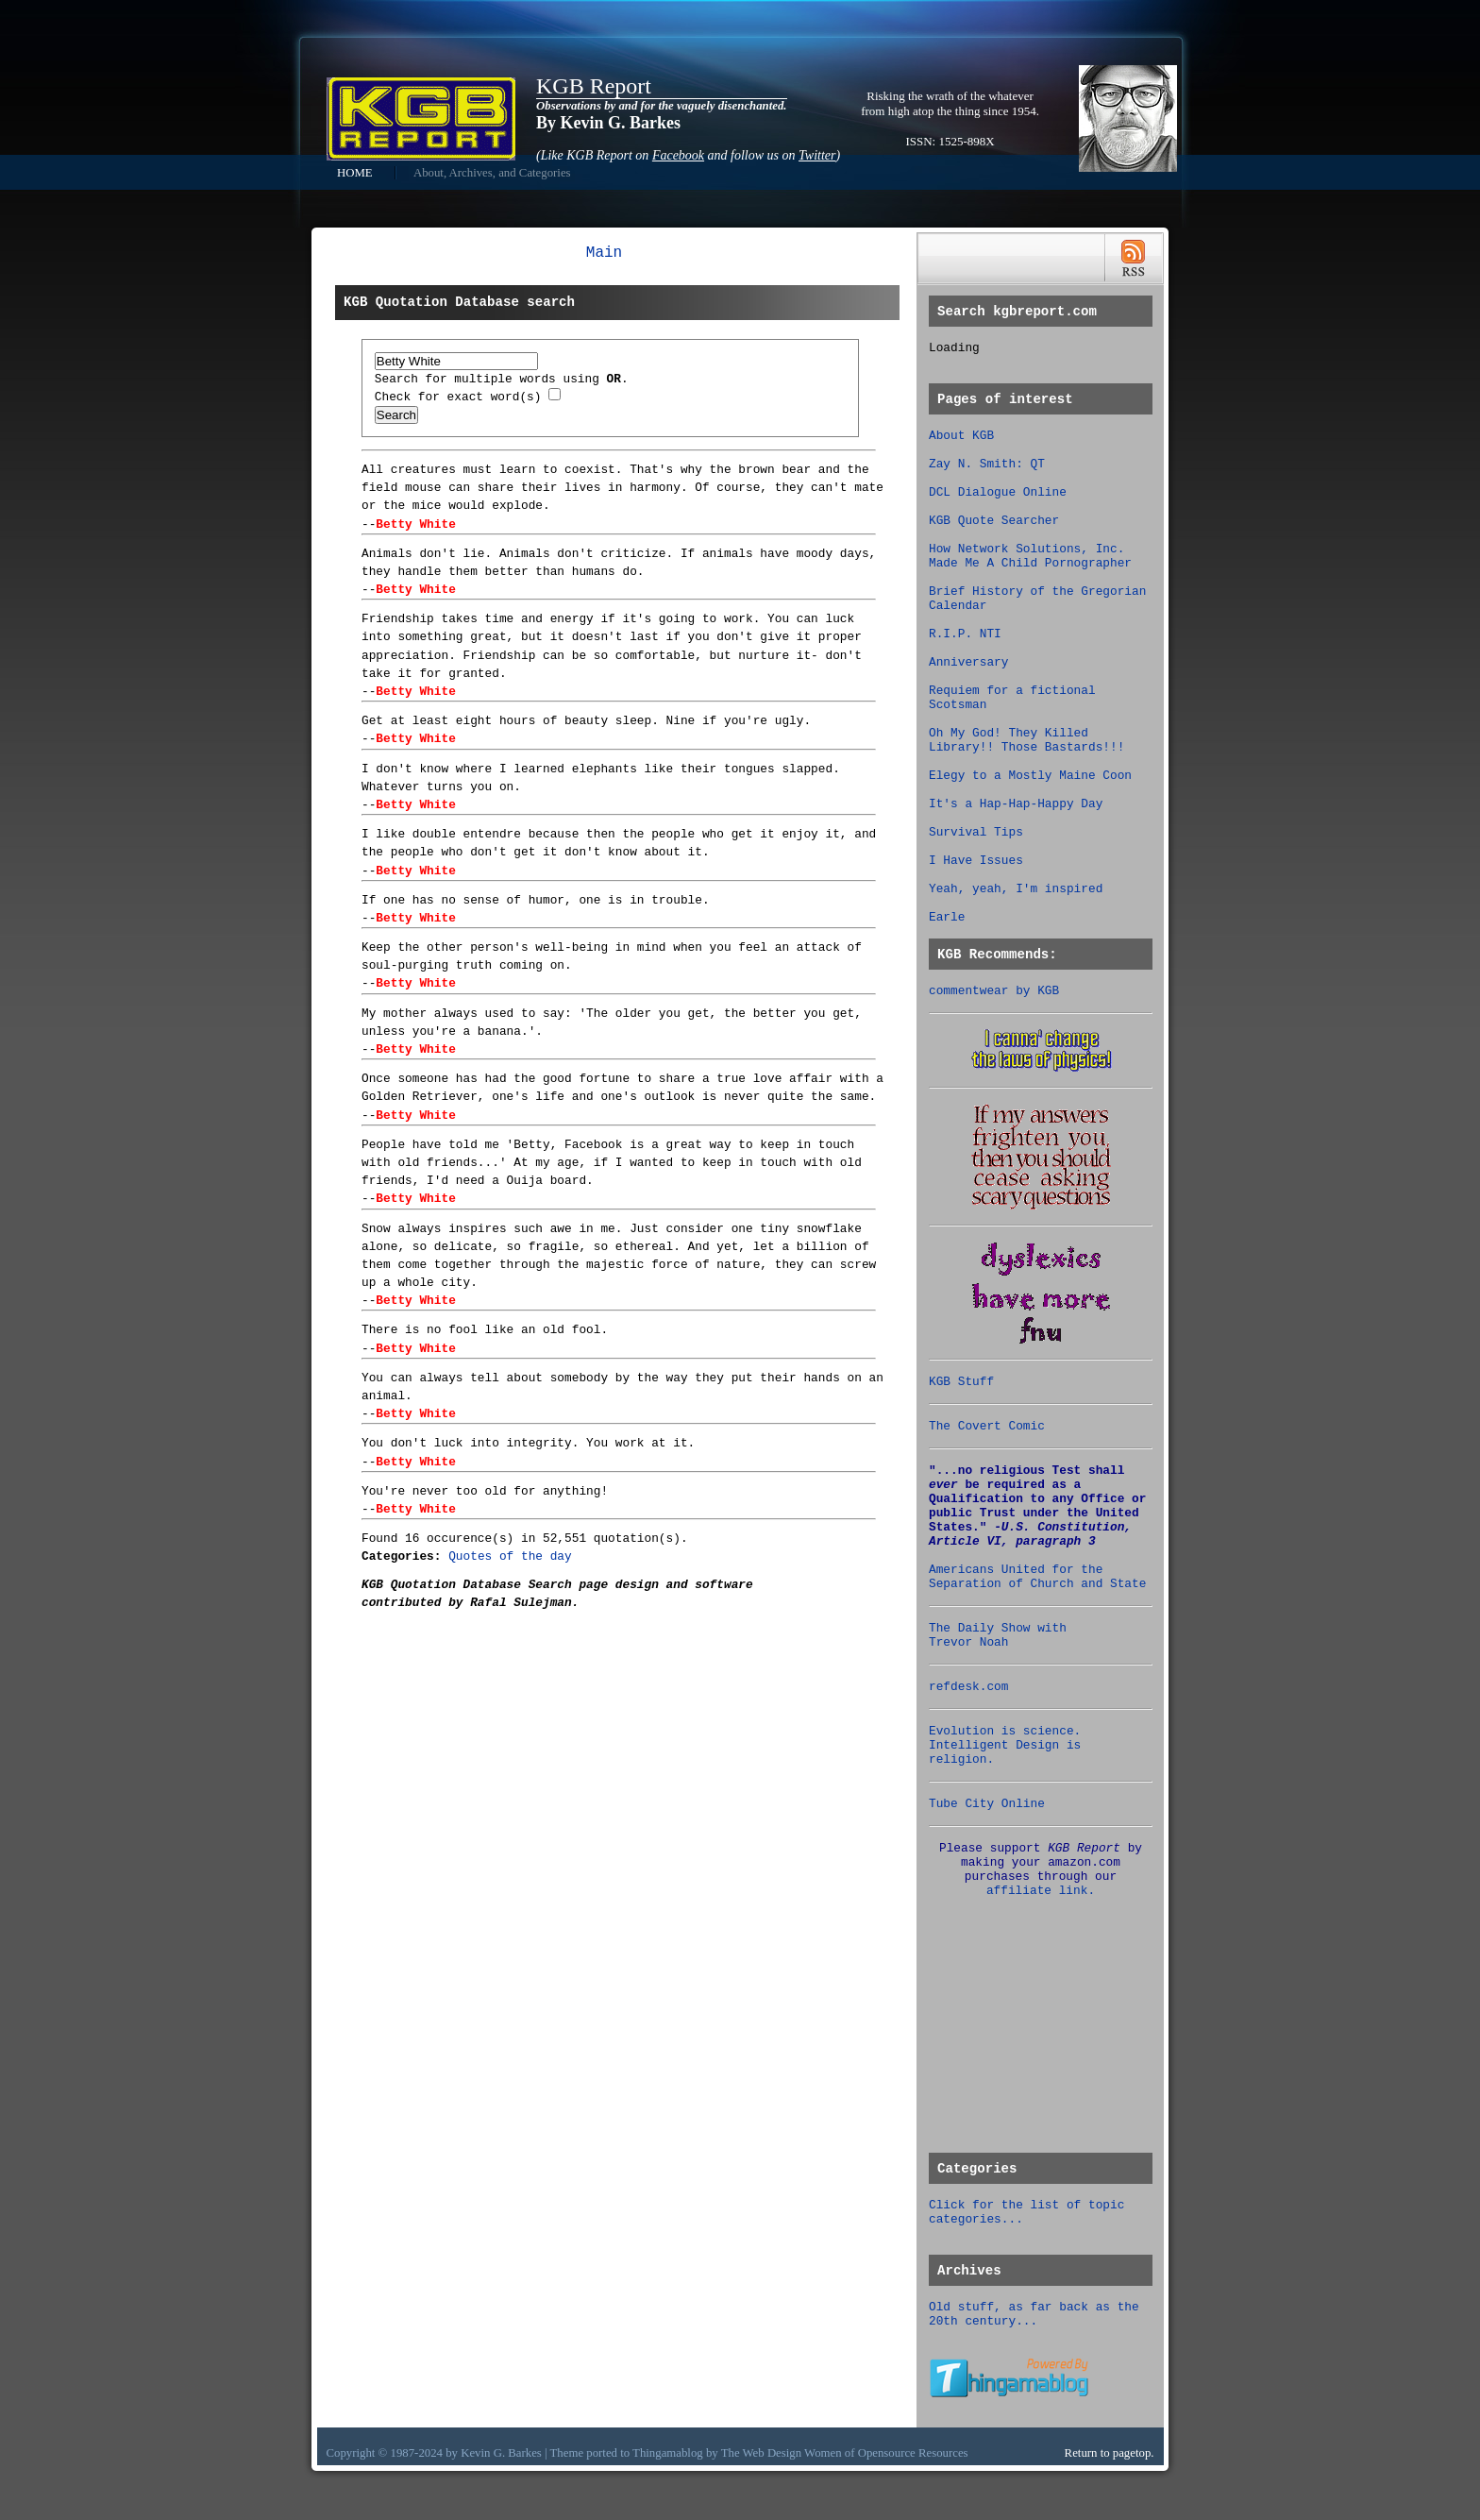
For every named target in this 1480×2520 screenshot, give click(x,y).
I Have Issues (976, 861)
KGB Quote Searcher (994, 521)
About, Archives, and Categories (492, 172)
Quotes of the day (510, 1556)
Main (604, 253)
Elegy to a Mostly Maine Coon (1030, 776)
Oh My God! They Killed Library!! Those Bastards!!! (1026, 740)
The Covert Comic (987, 1426)
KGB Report (593, 86)
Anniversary (968, 662)
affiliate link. (1040, 1891)
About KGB (961, 436)
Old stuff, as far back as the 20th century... (1034, 2314)
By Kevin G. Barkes (608, 122)
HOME (355, 172)
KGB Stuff (961, 1382)
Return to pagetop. (1109, 2453)
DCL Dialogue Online (998, 492)
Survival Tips (976, 832)
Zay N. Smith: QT (987, 464)
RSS (1133, 258)
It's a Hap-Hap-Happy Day (1015, 804)
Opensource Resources (913, 2453)
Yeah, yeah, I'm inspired (1015, 889)
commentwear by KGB (994, 991)
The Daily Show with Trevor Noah (998, 1635)
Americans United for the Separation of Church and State (1037, 1577)
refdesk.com (968, 1687)
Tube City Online (987, 1804)
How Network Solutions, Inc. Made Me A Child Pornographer (1030, 556)
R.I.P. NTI (965, 634)
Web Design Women (792, 2453)
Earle (947, 917)
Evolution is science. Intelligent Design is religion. (1005, 1745)
